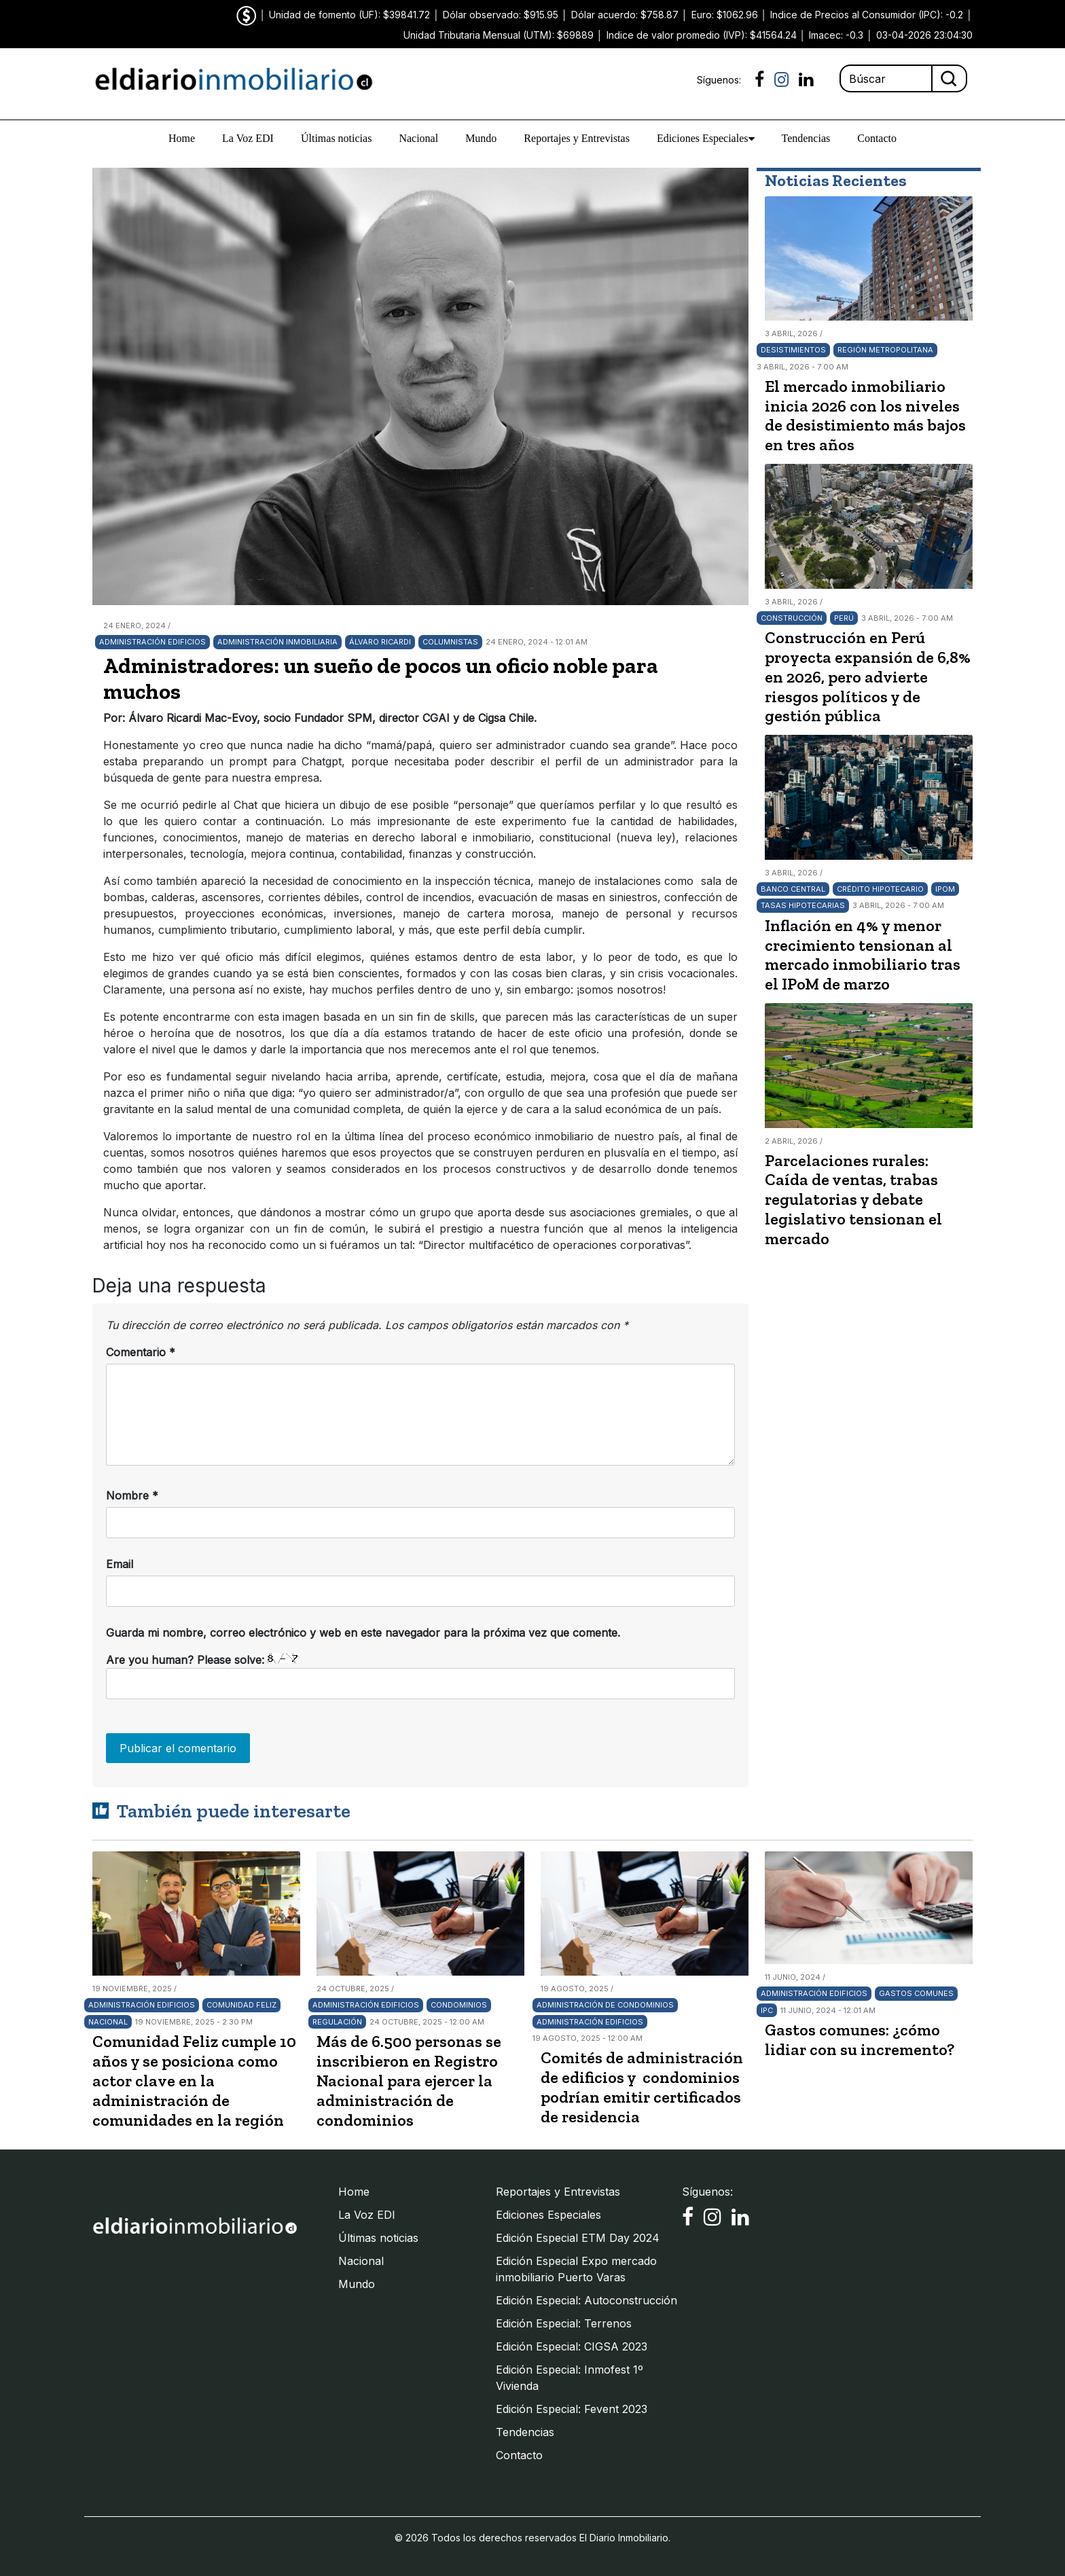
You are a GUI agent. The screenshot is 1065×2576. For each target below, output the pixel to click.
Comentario (140, 1352)
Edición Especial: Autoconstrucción (586, 2300)
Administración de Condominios (605, 2005)
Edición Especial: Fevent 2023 (571, 2409)
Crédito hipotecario (880, 889)
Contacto (877, 138)
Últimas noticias (336, 138)
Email (119, 1564)
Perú (844, 618)
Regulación (337, 2022)
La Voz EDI (248, 138)
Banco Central (793, 889)
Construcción (792, 618)
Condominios (459, 2005)
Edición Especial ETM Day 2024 (578, 2238)
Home (181, 138)
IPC (767, 2010)
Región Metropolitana (885, 350)
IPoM (945, 889)
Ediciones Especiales (706, 138)
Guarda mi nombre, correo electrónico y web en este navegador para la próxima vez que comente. (363, 1632)
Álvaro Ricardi (380, 642)
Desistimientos (793, 350)
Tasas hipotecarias (803, 905)
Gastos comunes (916, 1993)
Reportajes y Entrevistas (577, 138)
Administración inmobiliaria (277, 642)
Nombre (132, 1495)
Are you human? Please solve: (420, 1676)
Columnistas (450, 642)
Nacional (418, 138)
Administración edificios (152, 642)
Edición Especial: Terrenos (564, 2323)
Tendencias (806, 138)
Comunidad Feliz (241, 2005)
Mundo (481, 138)
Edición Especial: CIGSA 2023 (571, 2346)
